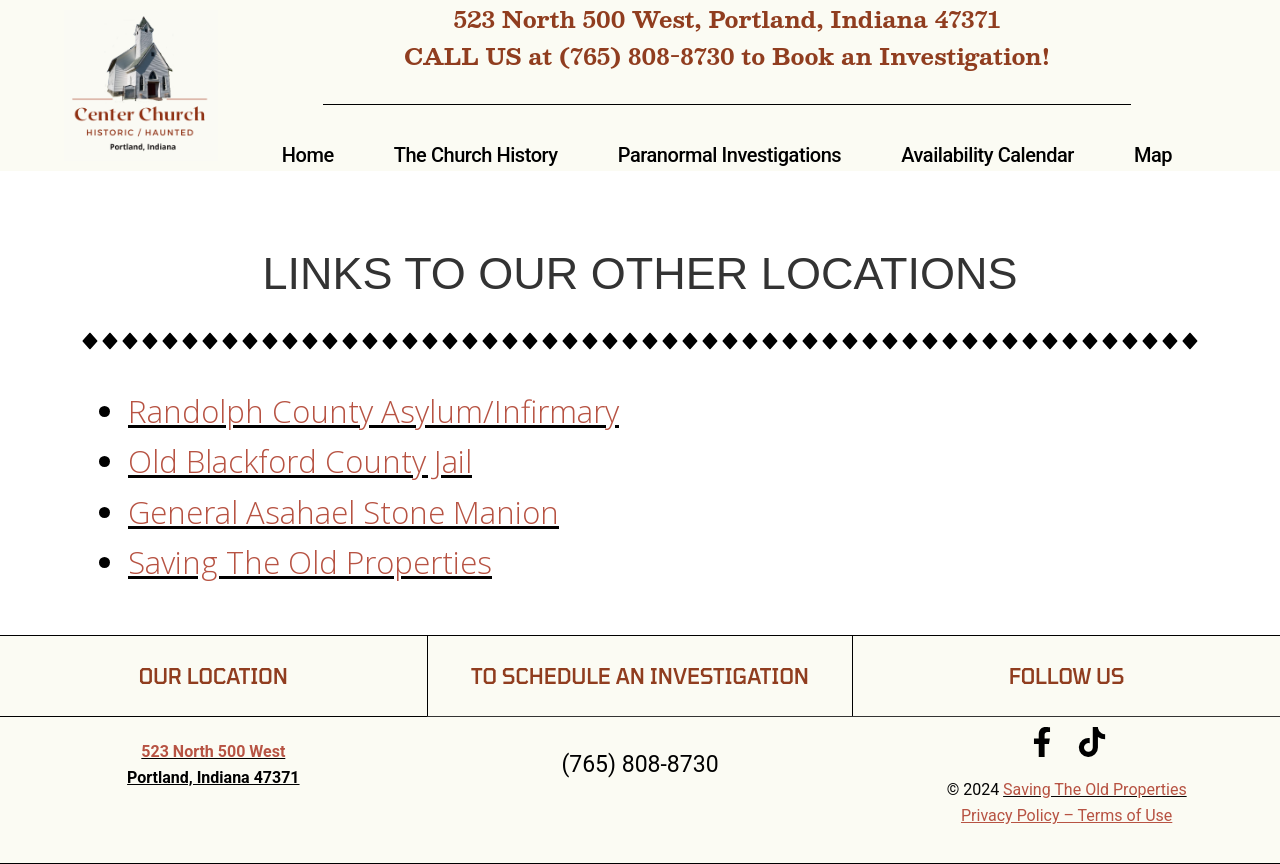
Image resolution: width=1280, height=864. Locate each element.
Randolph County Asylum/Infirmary (373, 411)
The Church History (476, 155)
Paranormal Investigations (730, 155)
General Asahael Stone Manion (343, 512)
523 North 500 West (213, 751)
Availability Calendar (987, 155)
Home (308, 155)
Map (1153, 155)
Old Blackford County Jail (300, 461)
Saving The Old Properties (310, 562)
